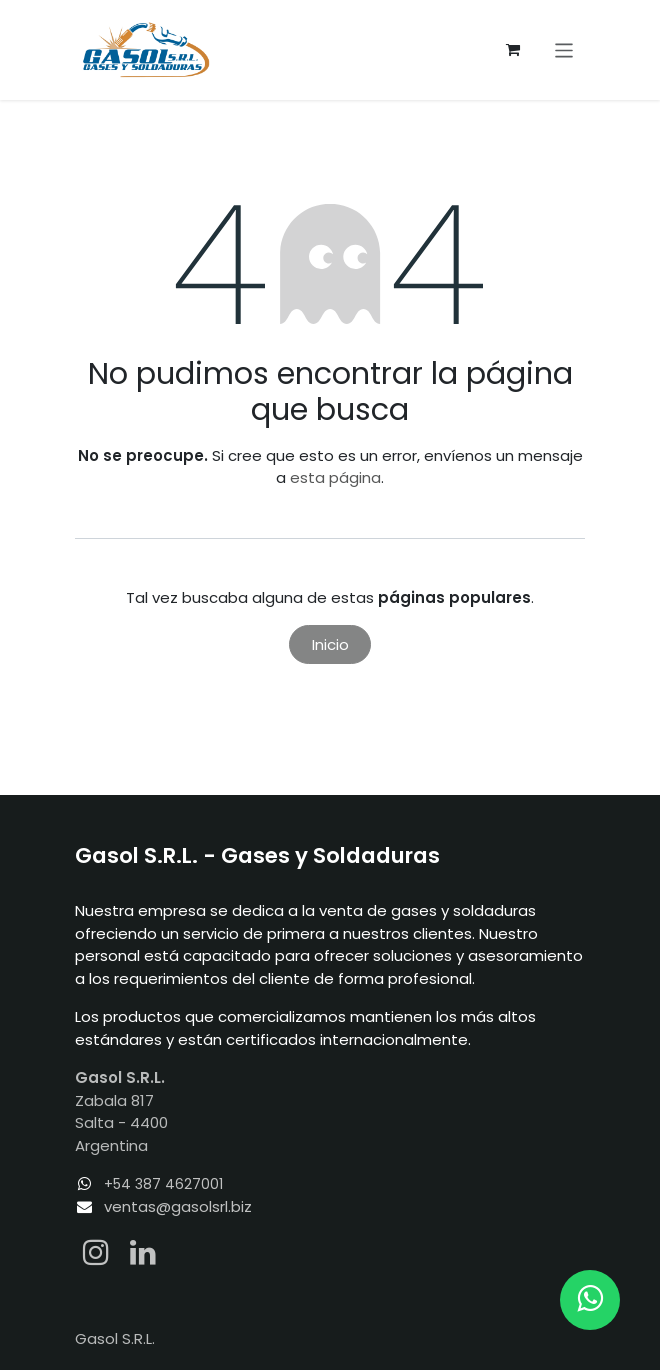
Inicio (330, 644)
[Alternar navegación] (564, 49)
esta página (335, 477)
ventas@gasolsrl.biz (178, 1206)
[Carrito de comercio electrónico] (513, 50)
